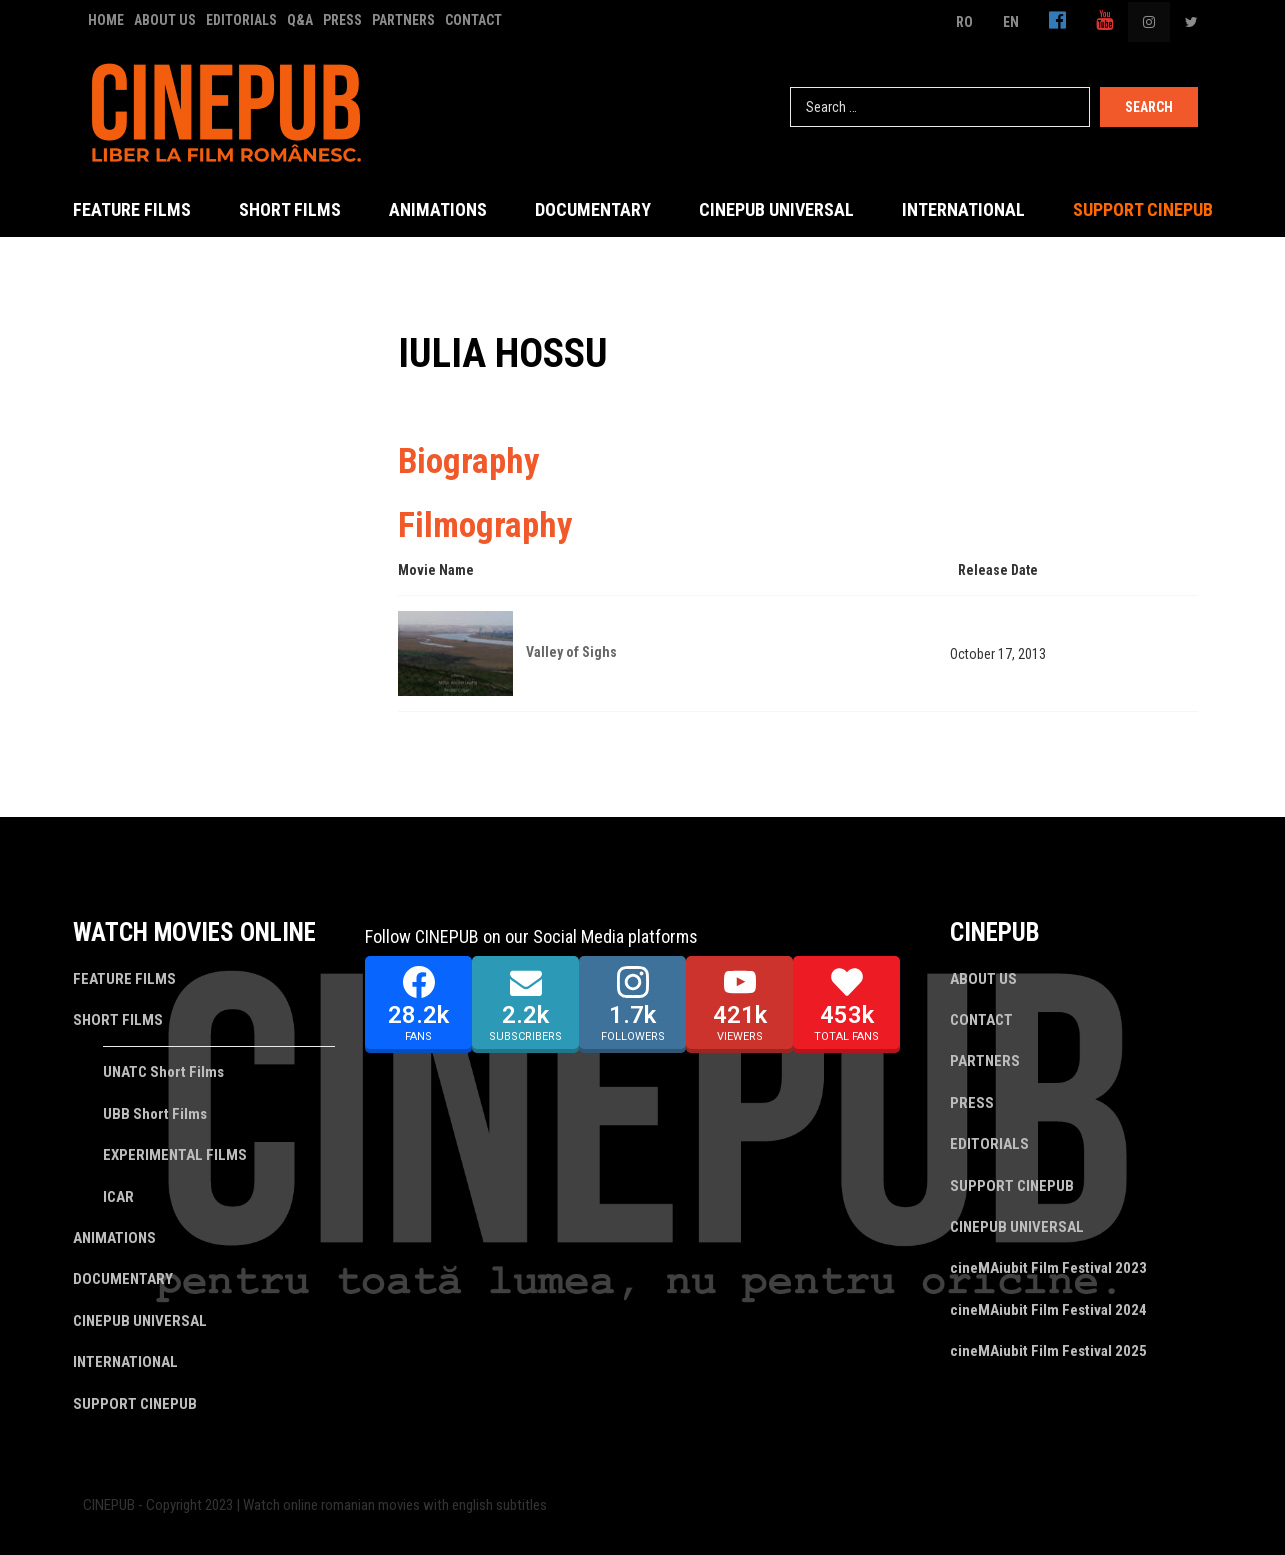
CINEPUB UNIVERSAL (776, 209)
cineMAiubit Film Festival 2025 (1048, 1351)
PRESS (342, 20)
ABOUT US (165, 20)
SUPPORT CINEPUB (1143, 209)
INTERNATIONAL (963, 209)
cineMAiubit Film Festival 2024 (1048, 1310)
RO (964, 22)
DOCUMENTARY (593, 209)
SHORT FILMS (290, 209)
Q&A (300, 20)
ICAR (118, 1197)
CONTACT (473, 20)
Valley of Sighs (571, 652)
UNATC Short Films (163, 1072)
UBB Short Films (155, 1114)
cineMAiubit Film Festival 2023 (1048, 1268)
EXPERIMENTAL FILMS (175, 1155)
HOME (106, 20)
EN (1011, 22)
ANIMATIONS (438, 209)
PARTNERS (403, 20)
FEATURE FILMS (132, 209)
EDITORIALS (241, 20)
